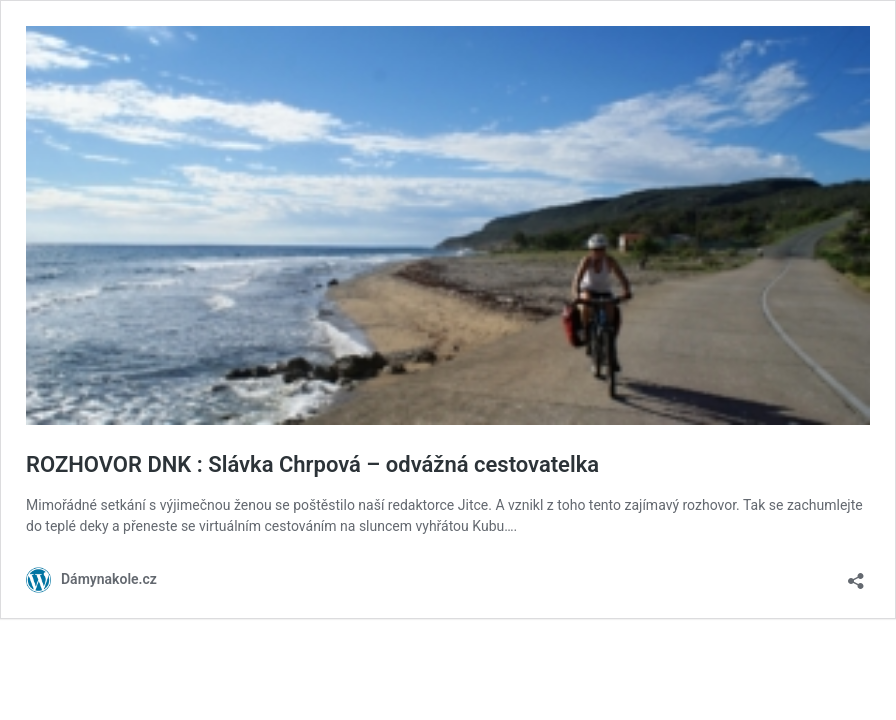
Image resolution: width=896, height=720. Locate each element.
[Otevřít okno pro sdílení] (856, 574)
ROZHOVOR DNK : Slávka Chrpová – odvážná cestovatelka (312, 464)
